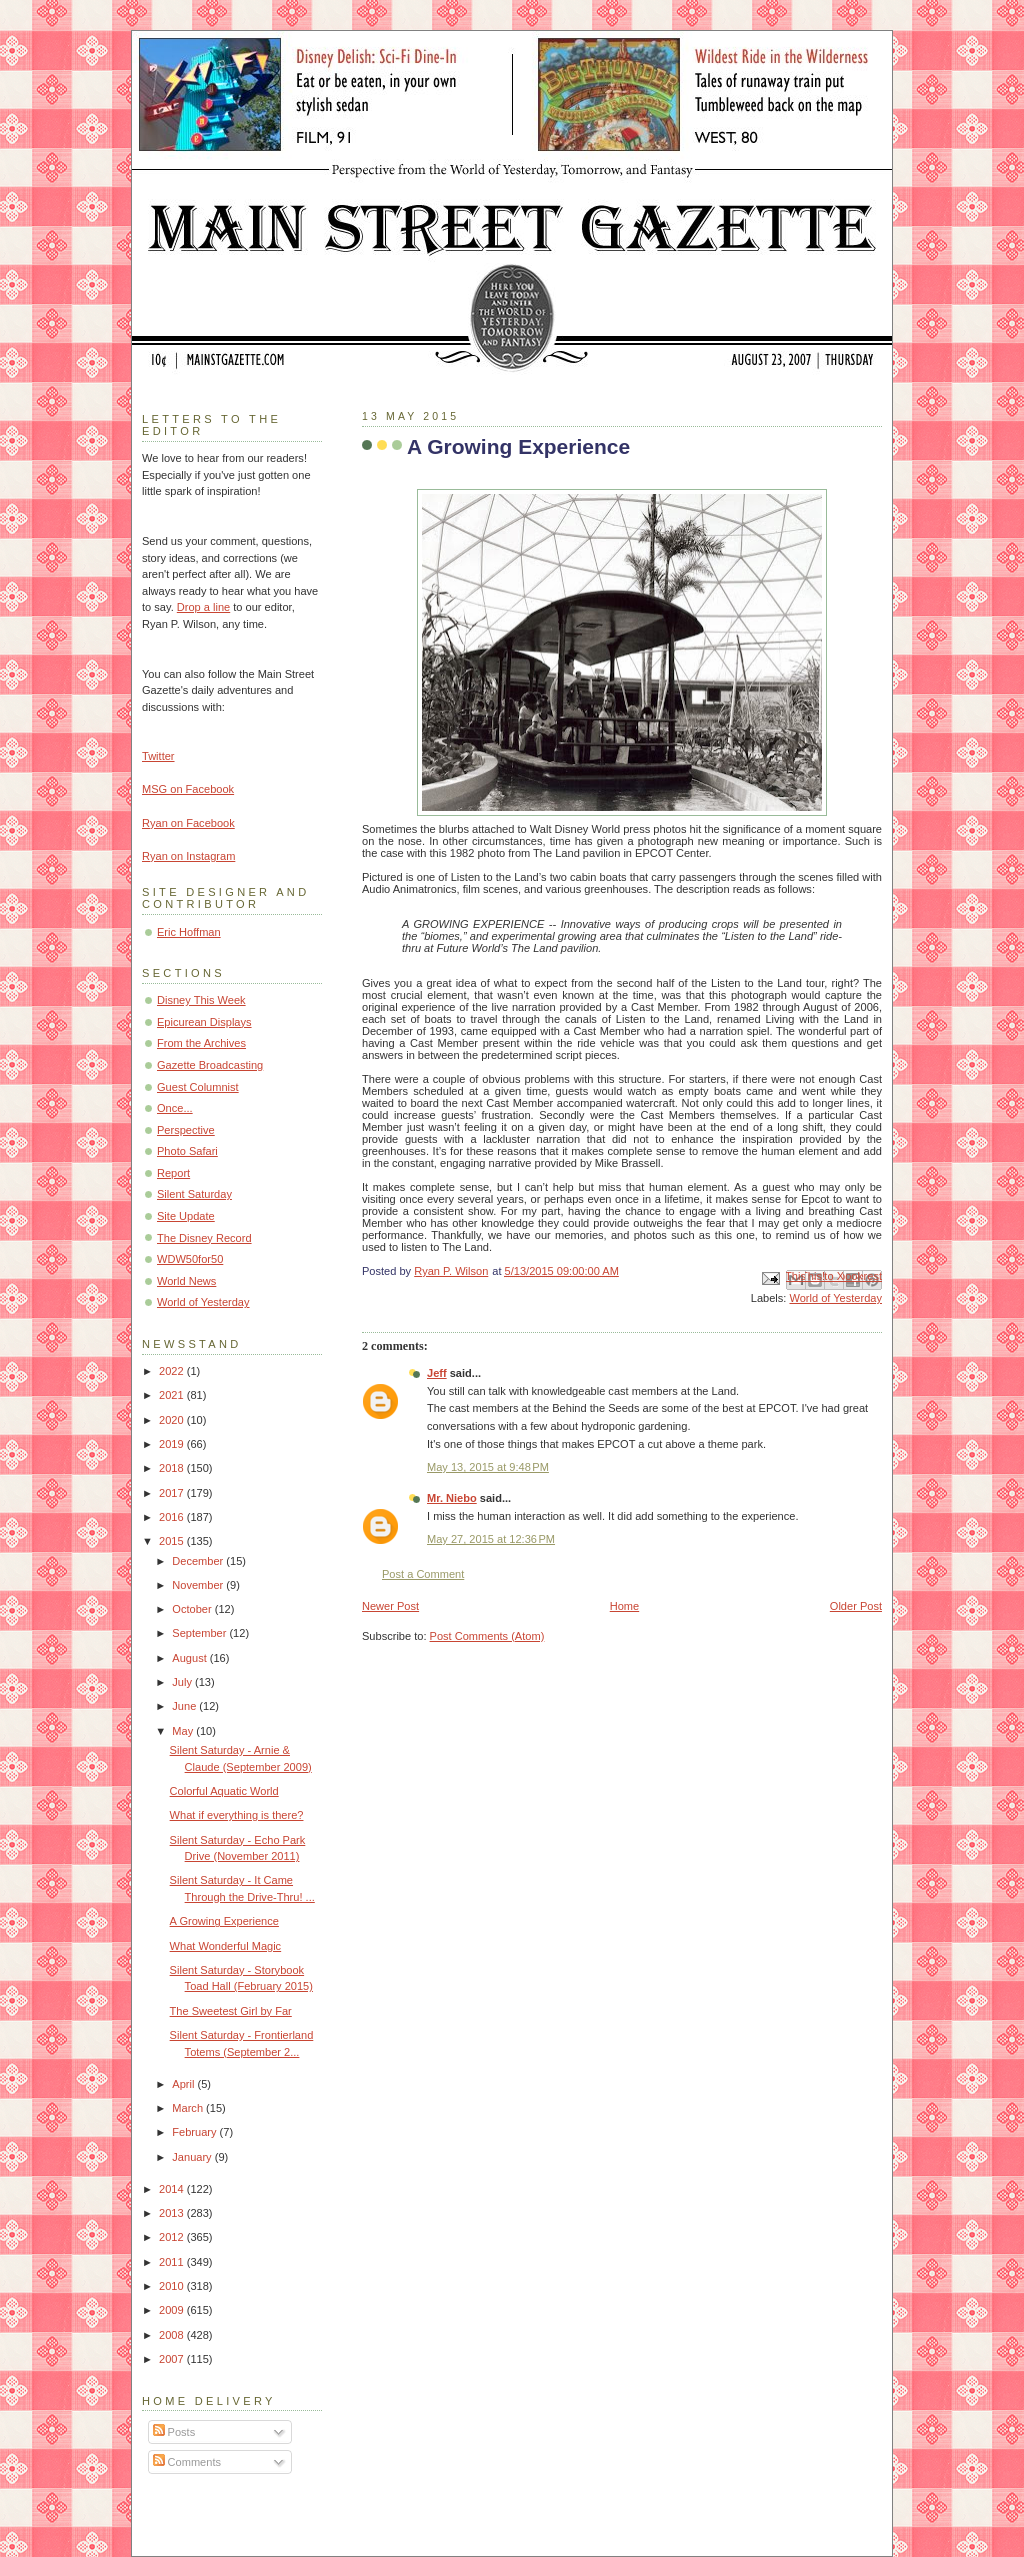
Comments (187, 2462)
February (195, 2132)
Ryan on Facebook (188, 823)
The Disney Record (204, 1238)
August (190, 1658)
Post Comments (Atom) (487, 1636)
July (183, 1682)
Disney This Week (201, 1000)
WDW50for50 (190, 1259)
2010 (173, 2286)
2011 (173, 2262)
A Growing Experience (224, 1921)
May (184, 1731)
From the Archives (201, 1043)
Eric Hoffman (189, 932)
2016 (173, 1517)
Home (624, 1606)
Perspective (186, 1130)
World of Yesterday (835, 1298)
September (200, 1633)
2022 (173, 1371)
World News (186, 1281)
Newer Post (390, 1606)
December (199, 1561)
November (199, 1585)
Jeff (437, 1373)
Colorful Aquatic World (224, 1791)
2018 (173, 1468)
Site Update (186, 1216)
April (184, 2084)
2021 (173, 1395)
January (193, 2157)
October (193, 1609)
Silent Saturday (194, 1194)
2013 (173, 2213)
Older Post (856, 1606)
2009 (173, 2310)
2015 (173, 1541)
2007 (173, 2359)
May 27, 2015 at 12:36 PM (491, 1539)
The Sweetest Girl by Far (231, 2011)
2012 (173, 2237)
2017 (173, 1493)
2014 (173, 2189)
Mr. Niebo (452, 1498)
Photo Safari (187, 1151)
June (185, 1706)
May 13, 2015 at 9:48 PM (488, 1467)
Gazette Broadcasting (210, 1065)
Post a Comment (423, 1574)
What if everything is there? (237, 1815)
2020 (173, 1420)
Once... (175, 1108)
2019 (173, 1444)
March (189, 2108)
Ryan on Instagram (188, 856)
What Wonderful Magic (226, 1946)
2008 (173, 2335)
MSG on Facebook (188, 789)
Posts (174, 2432)
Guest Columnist (198, 1087)
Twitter (158, 756)
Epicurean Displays (204, 1022)
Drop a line (203, 607)
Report (173, 1173)
